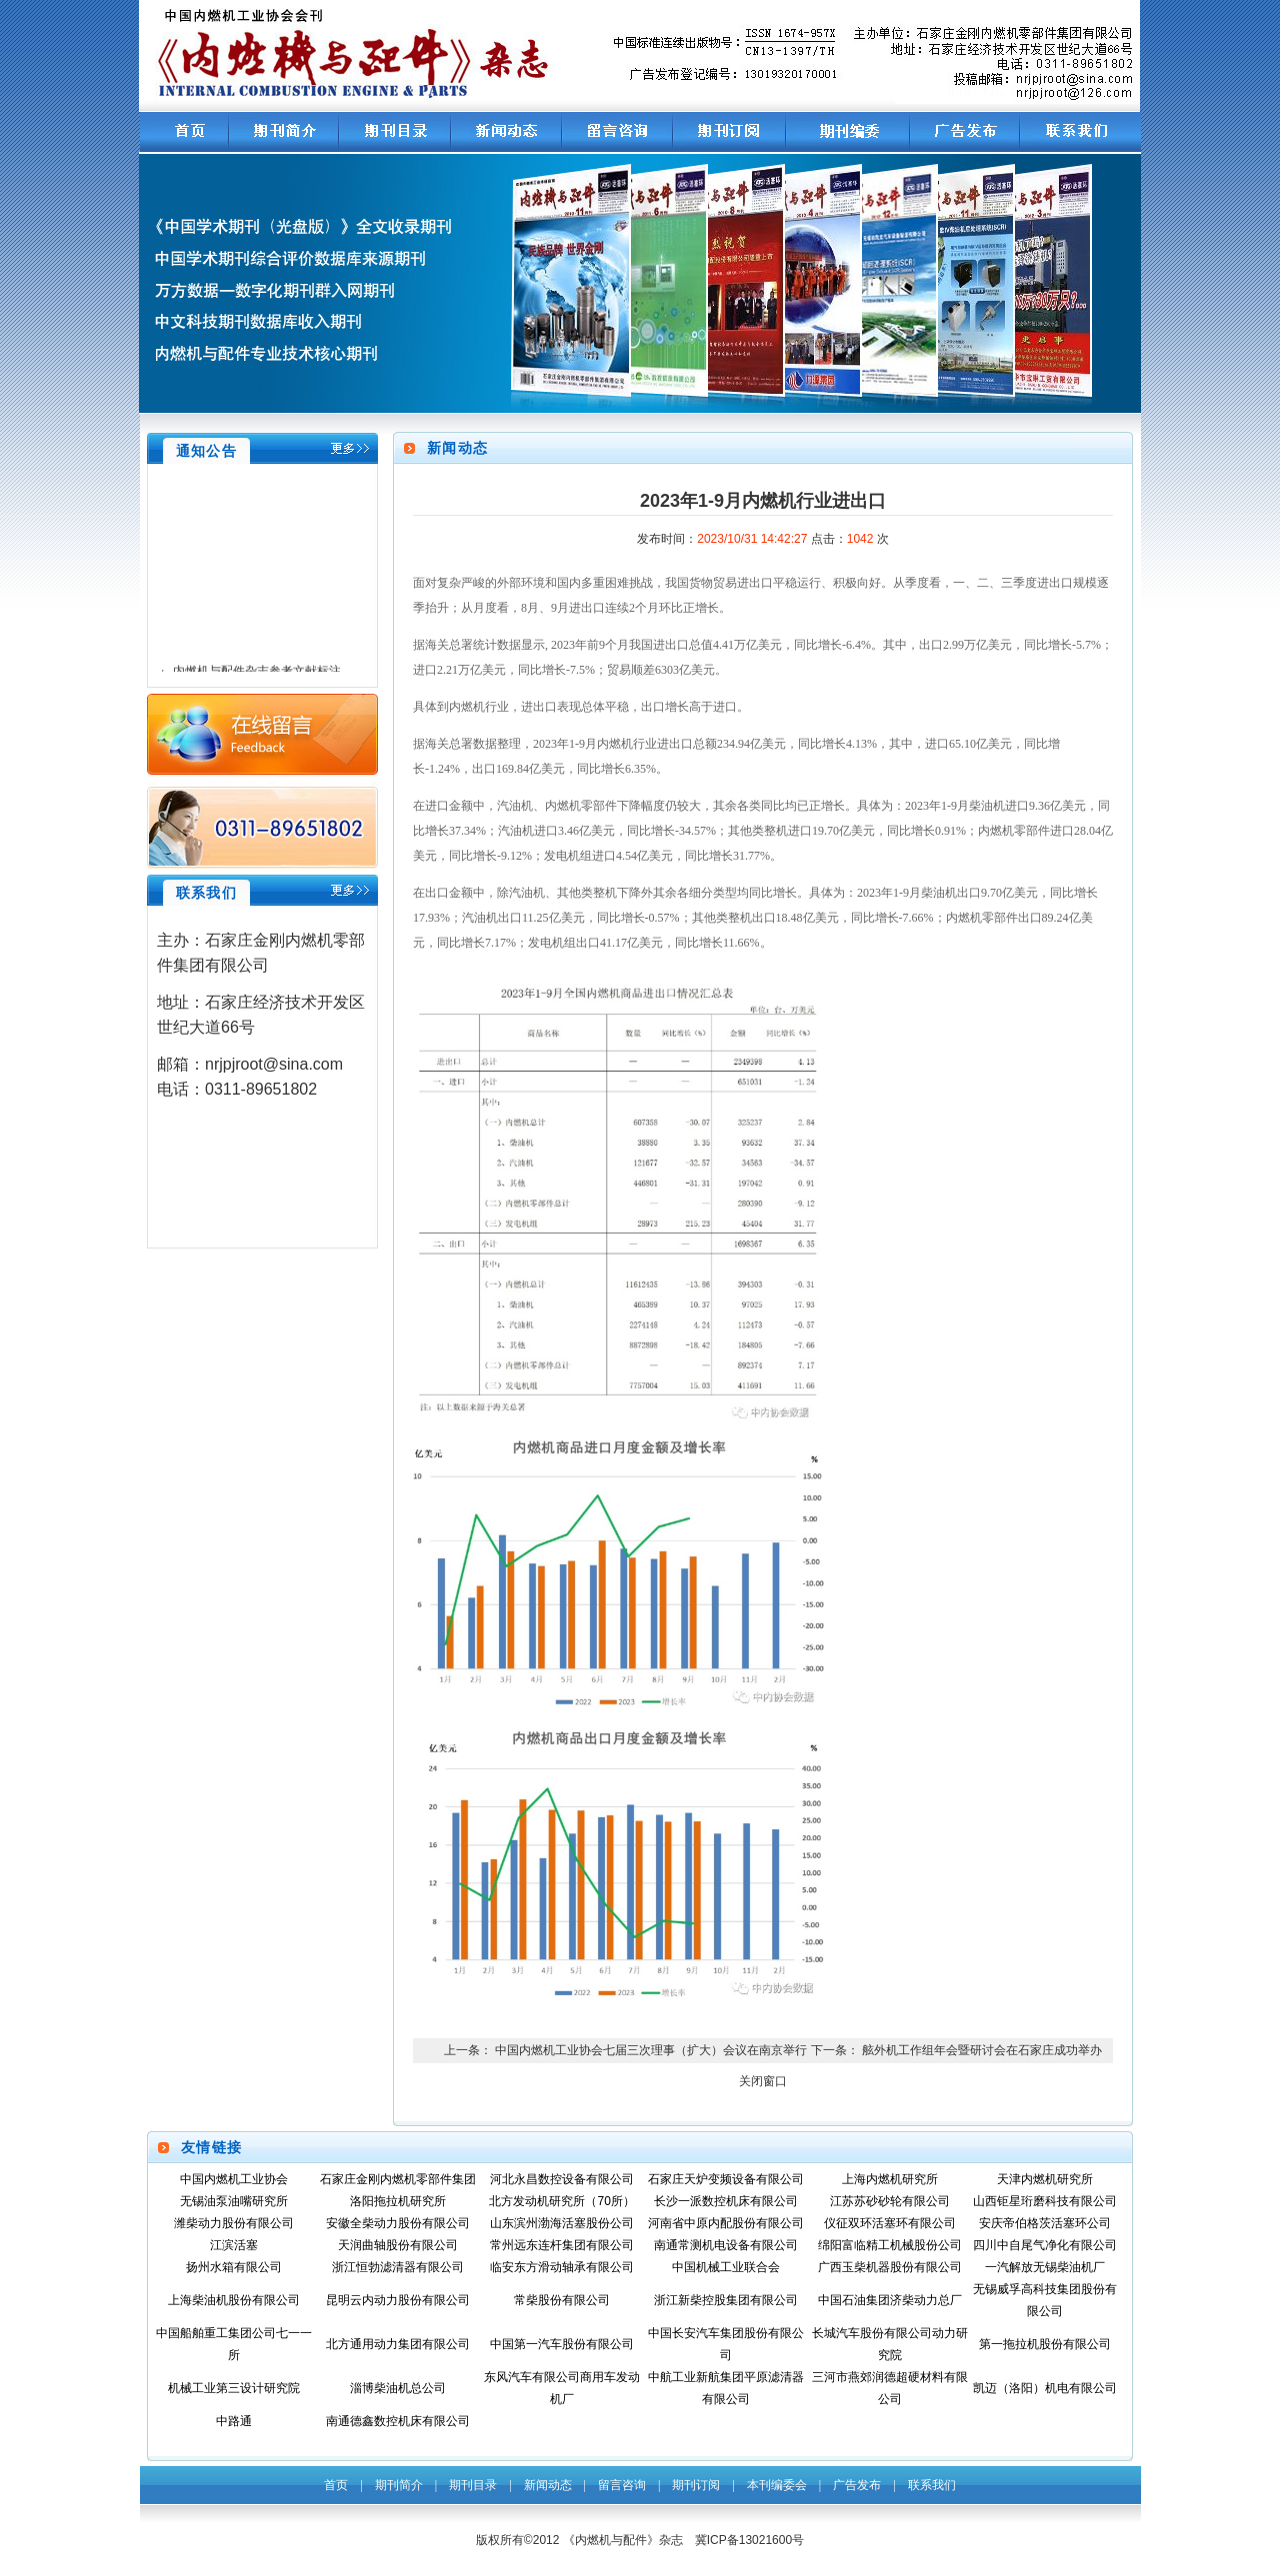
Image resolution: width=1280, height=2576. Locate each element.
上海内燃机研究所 (890, 2179)
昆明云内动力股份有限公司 (398, 2300)
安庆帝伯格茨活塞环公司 (1045, 2223)
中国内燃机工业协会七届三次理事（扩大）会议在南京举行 (651, 2050)
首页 (336, 2485)
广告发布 (857, 2485)
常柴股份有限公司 (562, 2300)
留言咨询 (622, 2485)
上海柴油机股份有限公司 (234, 2300)
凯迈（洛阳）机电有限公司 (1045, 2388)
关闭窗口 (763, 2081)
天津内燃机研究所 (1045, 2179)
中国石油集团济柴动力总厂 (890, 2300)
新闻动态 (548, 2485)
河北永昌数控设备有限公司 (562, 2179)
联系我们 (932, 2485)
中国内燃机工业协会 (234, 2179)
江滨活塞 (234, 2245)
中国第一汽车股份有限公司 (562, 2344)
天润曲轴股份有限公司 (398, 2245)
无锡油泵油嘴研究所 (234, 2201)
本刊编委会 (777, 2485)
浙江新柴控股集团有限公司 (726, 2300)
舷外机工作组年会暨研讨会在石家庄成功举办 (982, 2050)
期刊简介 (399, 2485)
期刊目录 (473, 2485)
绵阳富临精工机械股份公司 (890, 2245)
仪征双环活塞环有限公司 (890, 2223)
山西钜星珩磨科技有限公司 (1045, 2201)
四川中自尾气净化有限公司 (1045, 2245)
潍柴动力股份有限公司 (234, 2223)
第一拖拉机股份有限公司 (1045, 2344)
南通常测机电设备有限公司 (726, 2245)
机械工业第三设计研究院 (234, 2388)
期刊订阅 (696, 2485)
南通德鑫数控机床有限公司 (398, 2421)
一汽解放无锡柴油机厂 (1045, 2267)
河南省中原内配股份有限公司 (726, 2223)
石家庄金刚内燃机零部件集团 (398, 2179)
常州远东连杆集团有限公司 (562, 2245)
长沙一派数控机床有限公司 (726, 2201)
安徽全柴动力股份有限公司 (398, 2223)
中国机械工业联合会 (726, 2267)
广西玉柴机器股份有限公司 (890, 2267)
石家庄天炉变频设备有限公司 (726, 2179)
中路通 (234, 2421)
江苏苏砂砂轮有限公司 (890, 2201)
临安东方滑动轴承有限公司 (562, 2267)
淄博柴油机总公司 (398, 2388)
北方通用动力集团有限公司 (398, 2344)
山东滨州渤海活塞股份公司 (562, 2223)
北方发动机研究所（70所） (561, 2201)
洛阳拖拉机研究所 (398, 2201)
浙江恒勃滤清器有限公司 (398, 2267)
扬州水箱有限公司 (234, 2267)
